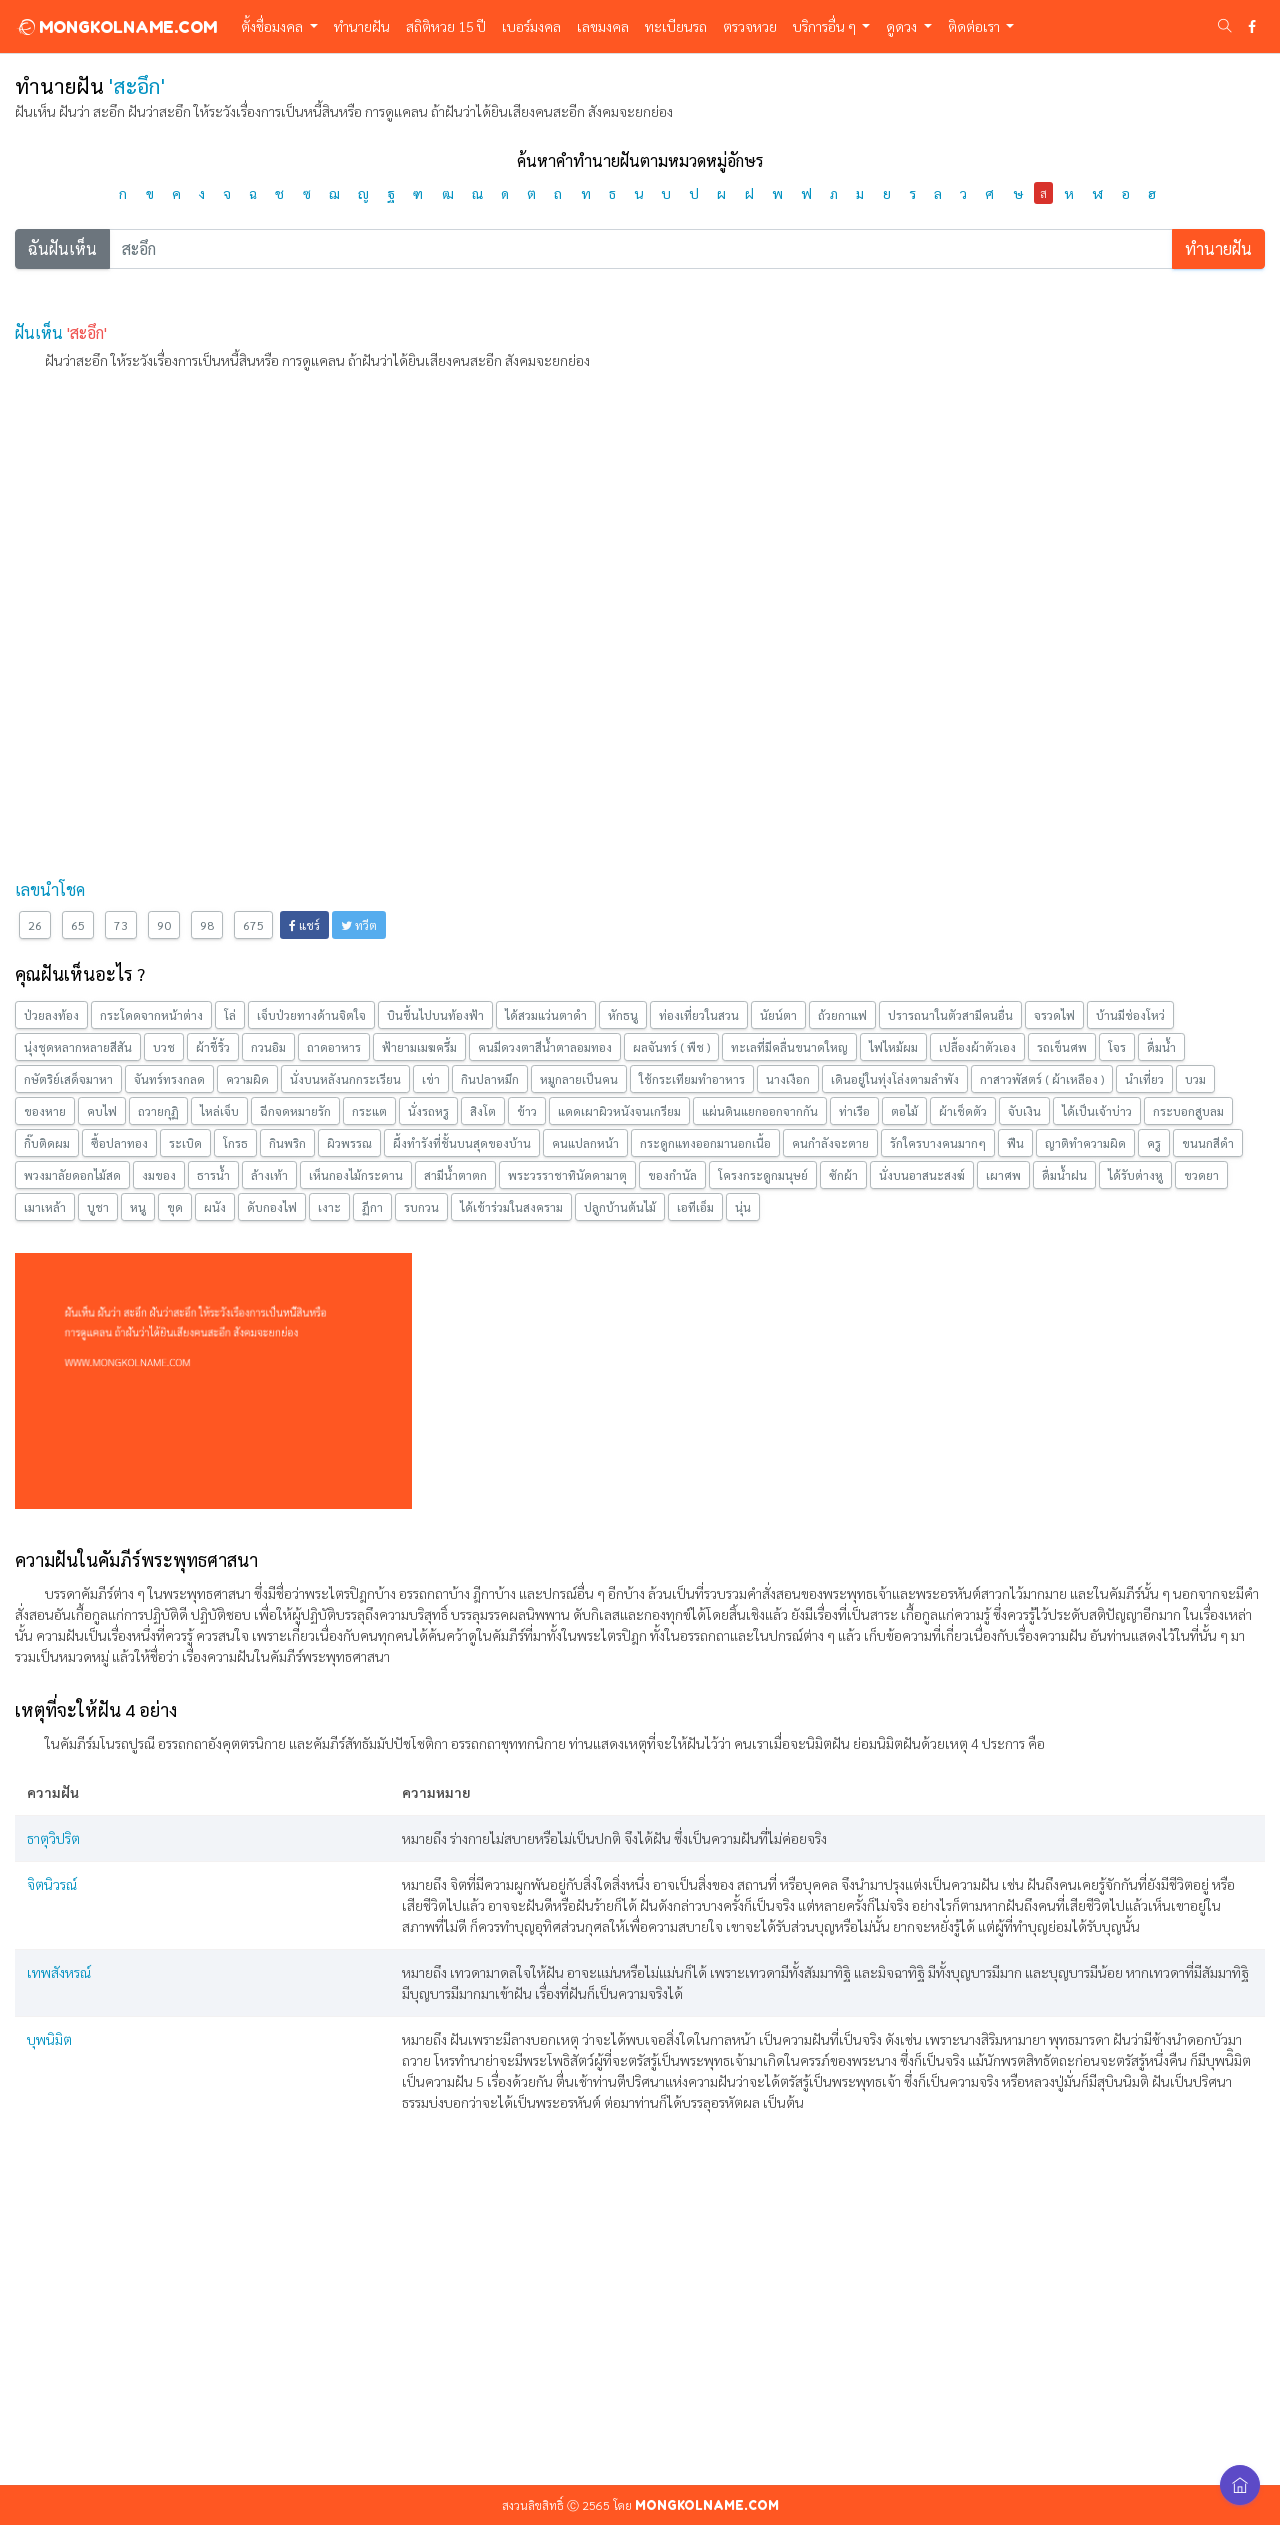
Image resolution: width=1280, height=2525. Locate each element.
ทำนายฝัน (362, 26)
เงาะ (329, 1207)
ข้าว (527, 1111)
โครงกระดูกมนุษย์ (763, 1175)
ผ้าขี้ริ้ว (213, 1047)
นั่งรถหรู (428, 1111)
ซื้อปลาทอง (119, 1143)
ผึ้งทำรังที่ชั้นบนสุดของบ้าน (462, 1143)
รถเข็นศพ (1062, 1047)
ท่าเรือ (854, 1111)
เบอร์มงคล (531, 26)
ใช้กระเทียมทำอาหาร (692, 1079)
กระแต (369, 1111)
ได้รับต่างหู (1135, 1175)
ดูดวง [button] (903, 26)
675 (253, 925)
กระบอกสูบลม (1188, 1111)
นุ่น (743, 1207)
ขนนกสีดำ (1208, 1143)
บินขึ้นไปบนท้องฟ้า (435, 1015)
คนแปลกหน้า (585, 1143)
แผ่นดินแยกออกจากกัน (760, 1111)
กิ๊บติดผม (47, 1143)
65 (78, 925)
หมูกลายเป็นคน (579, 1079)
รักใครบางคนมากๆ (938, 1143)
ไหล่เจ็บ (219, 1111)
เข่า (431, 1079)
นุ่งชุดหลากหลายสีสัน (78, 1047)
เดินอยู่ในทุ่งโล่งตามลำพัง (895, 1079)
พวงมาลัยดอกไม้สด (72, 1175)
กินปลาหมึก (490, 1079)
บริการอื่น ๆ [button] (826, 26)
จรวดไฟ (1054, 1015)
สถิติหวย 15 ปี (446, 26)
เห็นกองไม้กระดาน (356, 1175)
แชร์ (304, 925)
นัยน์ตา (778, 1015)
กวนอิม (268, 1047)
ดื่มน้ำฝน (1064, 1175)
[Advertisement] (615, 527)
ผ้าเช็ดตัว (963, 1111)
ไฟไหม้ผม (893, 1047)
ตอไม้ (904, 1111)
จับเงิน (1024, 1111)
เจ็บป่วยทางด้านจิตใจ (311, 1015)
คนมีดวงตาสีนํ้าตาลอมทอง (545, 1047)
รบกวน (421, 1207)
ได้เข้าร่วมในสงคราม (511, 1207)
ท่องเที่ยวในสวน (699, 1015)
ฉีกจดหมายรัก (295, 1111)
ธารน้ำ (213, 1175)
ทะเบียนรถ (676, 26)
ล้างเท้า (269, 1175)
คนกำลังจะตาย (830, 1143)
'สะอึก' (87, 332)
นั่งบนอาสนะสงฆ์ (922, 1175)
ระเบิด (185, 1143)
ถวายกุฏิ (158, 1111)
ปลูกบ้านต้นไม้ (620, 1207)
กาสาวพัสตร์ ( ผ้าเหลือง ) (1042, 1079)
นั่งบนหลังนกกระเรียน (345, 1079)
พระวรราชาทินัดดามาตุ (567, 1175)
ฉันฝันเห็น (62, 248)
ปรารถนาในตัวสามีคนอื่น (950, 1015)
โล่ (230, 1015)
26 (35, 925)
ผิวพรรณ (349, 1143)
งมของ (159, 1175)
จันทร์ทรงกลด (169, 1079)
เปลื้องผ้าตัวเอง (977, 1047)
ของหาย (45, 1111)
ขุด (175, 1207)
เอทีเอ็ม (695, 1207)
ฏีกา (372, 1207)
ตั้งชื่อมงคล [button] (273, 26)
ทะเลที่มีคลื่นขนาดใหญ (789, 1047)
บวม (1195, 1079)
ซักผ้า (843, 1175)
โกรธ (235, 1143)
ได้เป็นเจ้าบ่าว (1097, 1111)
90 (164, 925)
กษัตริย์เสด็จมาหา (68, 1079)
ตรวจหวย (750, 26)
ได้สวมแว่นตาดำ (546, 1015)
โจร (1117, 1047)
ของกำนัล (672, 1175)
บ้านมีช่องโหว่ (1130, 1015)
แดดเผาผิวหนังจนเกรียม (619, 1111)
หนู (138, 1207)
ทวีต (359, 925)
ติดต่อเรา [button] (975, 26)
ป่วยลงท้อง (51, 1015)
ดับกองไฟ (272, 1207)
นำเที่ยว (1144, 1079)
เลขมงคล (603, 26)
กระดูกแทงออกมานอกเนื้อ (705, 1143)
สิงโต (483, 1111)
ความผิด (247, 1079)
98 (207, 925)
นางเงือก (788, 1079)
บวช (164, 1047)
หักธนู (623, 1015)
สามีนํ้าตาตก (455, 1175)
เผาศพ (1003, 1175)
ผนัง (215, 1207)
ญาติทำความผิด (1085, 1143)
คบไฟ (102, 1111)
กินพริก (287, 1143)
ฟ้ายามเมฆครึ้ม (419, 1047)
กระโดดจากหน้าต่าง (151, 1015)
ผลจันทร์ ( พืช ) (671, 1047)
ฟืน (1015, 1143)
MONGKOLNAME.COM (116, 27)
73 (121, 925)
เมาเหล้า (45, 1207)
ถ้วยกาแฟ (842, 1015)
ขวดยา (1201, 1175)
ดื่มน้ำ (1161, 1047)
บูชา (98, 1207)
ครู (1154, 1143)
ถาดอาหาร (334, 1047)
